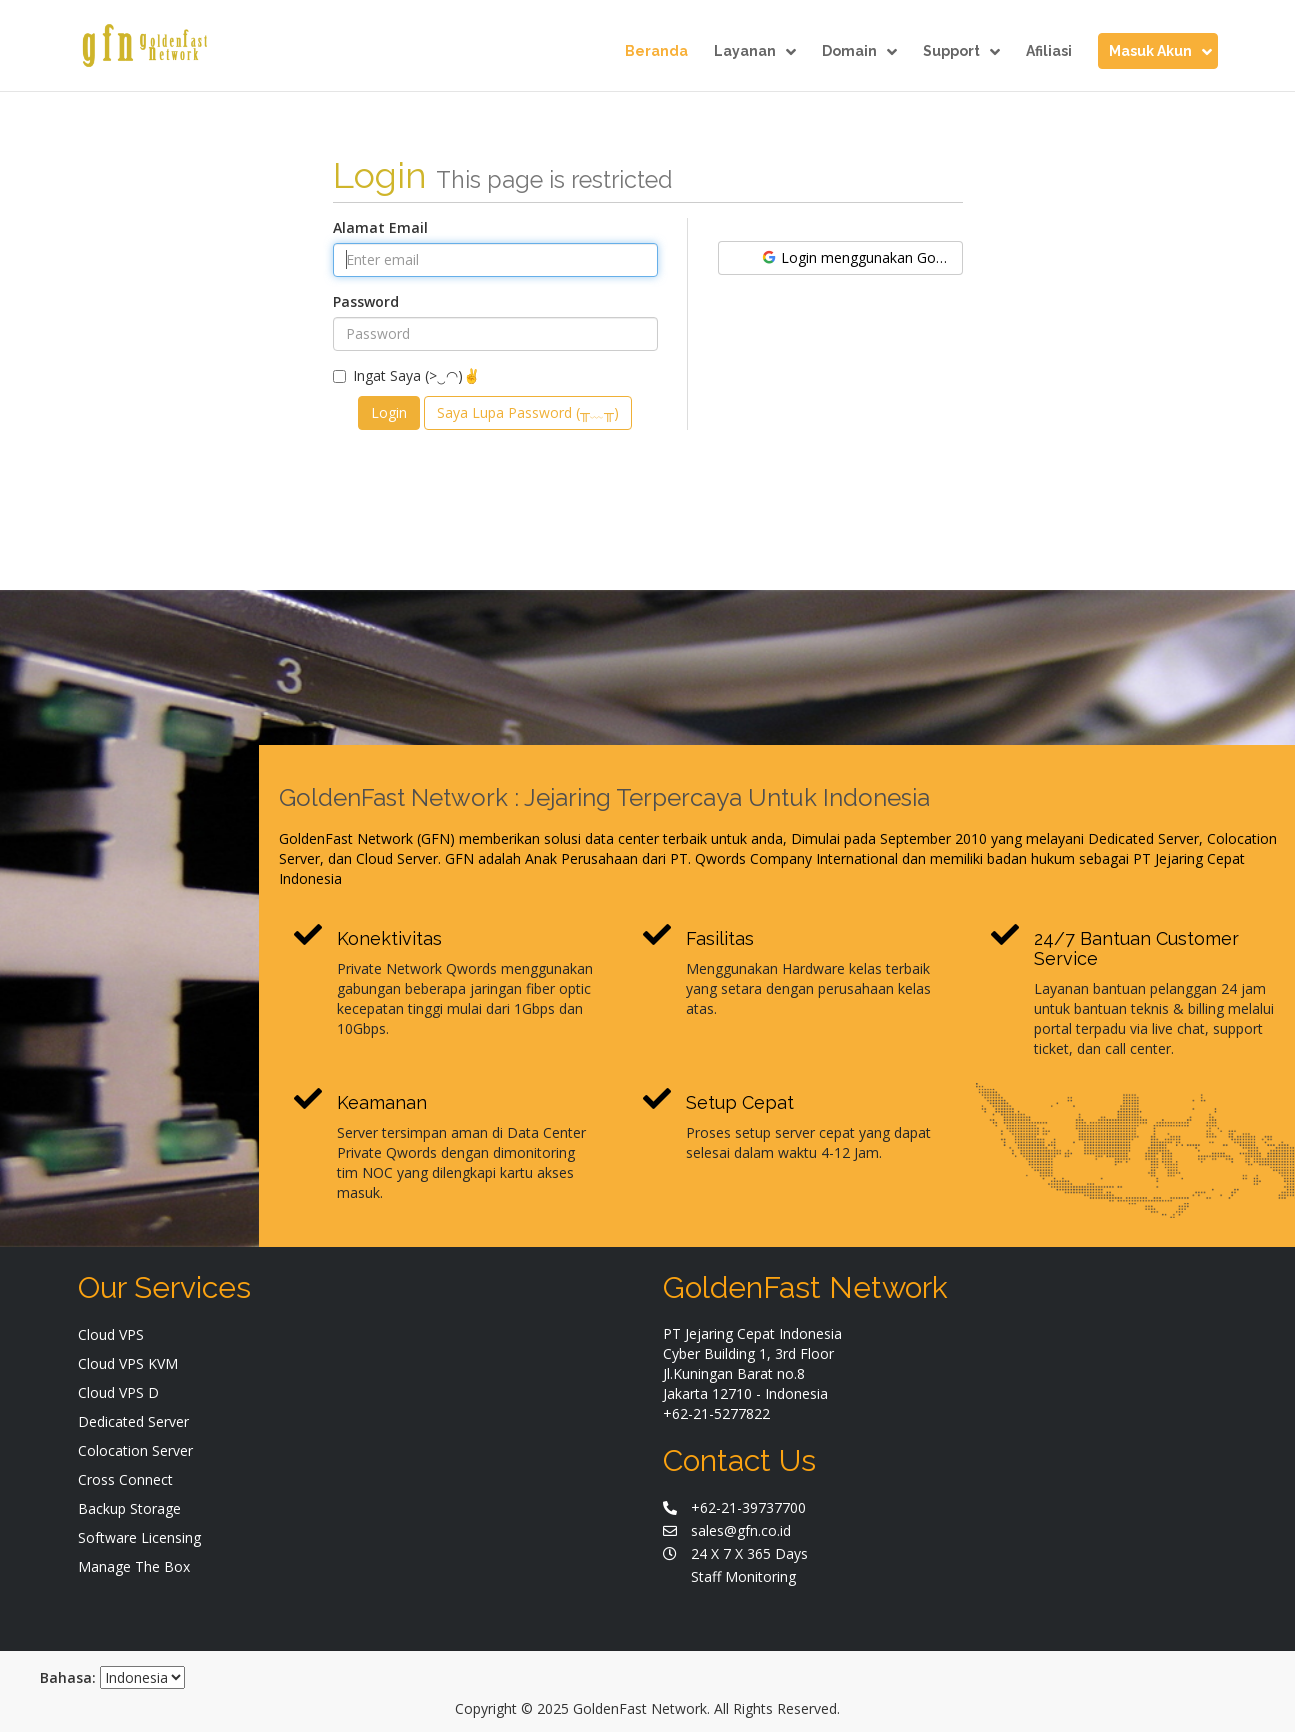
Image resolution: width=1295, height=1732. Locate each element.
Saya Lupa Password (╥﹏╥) (528, 412)
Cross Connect (125, 1479)
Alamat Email (380, 227)
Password (366, 301)
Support (961, 52)
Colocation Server (135, 1450)
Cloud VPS (111, 1334)
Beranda (656, 51)
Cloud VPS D (118, 1392)
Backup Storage (129, 1508)
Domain (859, 52)
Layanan (755, 52)
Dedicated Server (133, 1421)
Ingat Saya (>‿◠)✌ (406, 375)
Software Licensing (139, 1537)
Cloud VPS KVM (128, 1363)
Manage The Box (134, 1566)
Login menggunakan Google (861, 257)
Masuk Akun (1160, 51)
